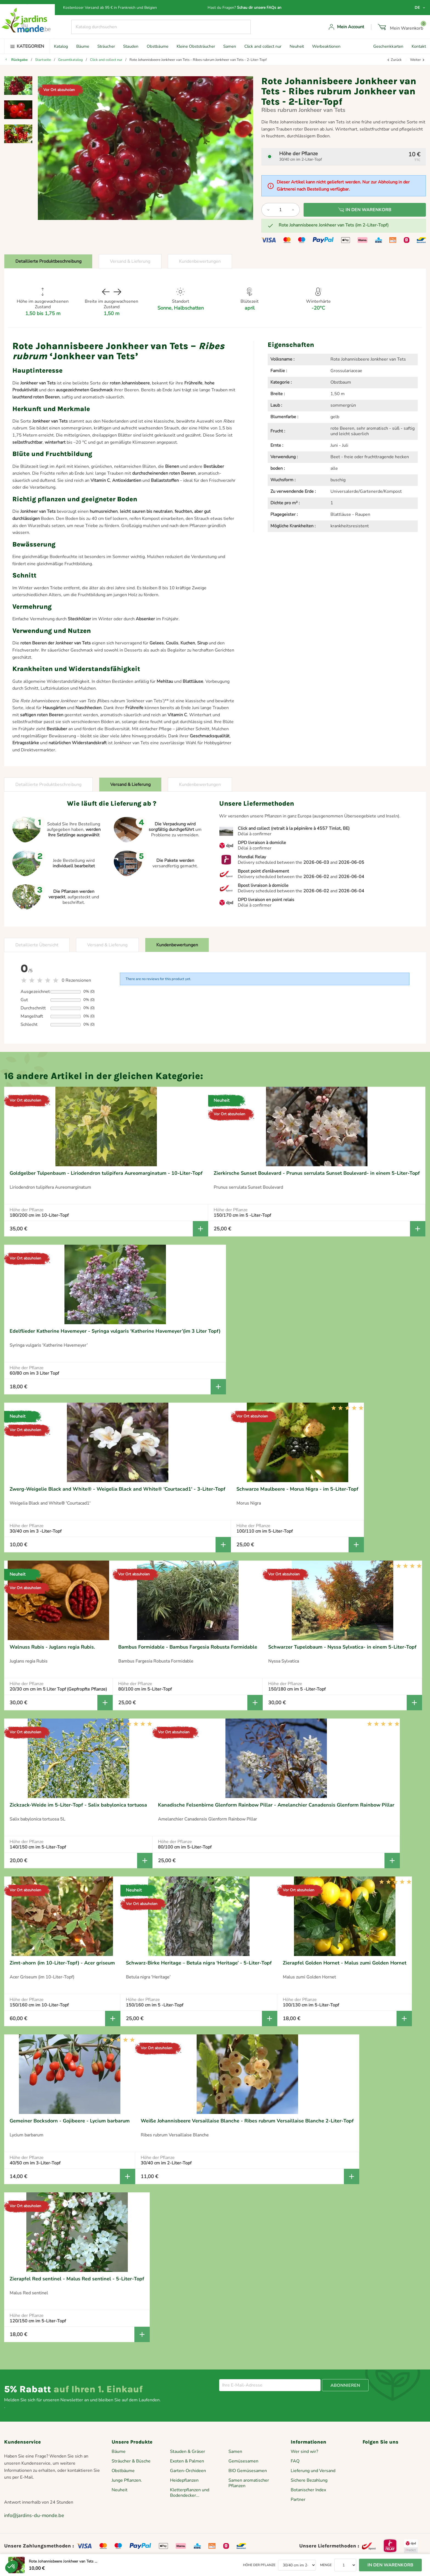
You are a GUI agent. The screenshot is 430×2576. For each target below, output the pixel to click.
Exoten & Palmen (187, 2461)
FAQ (295, 2461)
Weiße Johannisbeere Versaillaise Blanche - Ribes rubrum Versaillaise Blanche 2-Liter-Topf (247, 2121)
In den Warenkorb (364, 210)
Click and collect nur (262, 46)
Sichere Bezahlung (309, 2480)
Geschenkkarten (388, 46)
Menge (326, 2565)
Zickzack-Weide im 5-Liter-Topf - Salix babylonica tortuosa (78, 1805)
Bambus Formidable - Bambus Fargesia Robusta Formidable (187, 1647)
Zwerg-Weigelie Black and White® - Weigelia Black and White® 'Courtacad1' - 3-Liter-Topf (117, 1489)
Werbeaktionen (326, 46)
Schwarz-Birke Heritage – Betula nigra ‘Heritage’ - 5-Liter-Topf (199, 1963)
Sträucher (106, 46)
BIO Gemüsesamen (247, 2471)
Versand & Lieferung (130, 261)
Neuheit (297, 46)
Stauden (130, 46)
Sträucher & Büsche (131, 2461)
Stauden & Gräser (187, 2451)
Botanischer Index (308, 2490)
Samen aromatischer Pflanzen (248, 2483)
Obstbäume (157, 46)
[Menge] (280, 210)
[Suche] (161, 27)
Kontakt (419, 46)
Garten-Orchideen (188, 2471)
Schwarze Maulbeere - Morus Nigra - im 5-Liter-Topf (297, 1489)
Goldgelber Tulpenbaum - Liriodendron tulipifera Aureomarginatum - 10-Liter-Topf (106, 1173)
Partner (298, 2499)
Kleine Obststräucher (196, 46)
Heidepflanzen (184, 2480)
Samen (229, 46)
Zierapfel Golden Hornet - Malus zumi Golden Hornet (344, 1963)
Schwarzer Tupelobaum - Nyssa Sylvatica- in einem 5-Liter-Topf (342, 1647)
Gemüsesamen (243, 2461)
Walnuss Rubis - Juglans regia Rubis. (52, 1647)
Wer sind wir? (304, 2451)
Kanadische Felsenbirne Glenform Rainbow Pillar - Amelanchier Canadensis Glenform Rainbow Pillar (276, 1805)
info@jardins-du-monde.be (34, 2515)
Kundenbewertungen (200, 261)
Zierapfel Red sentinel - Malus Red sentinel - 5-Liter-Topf (77, 2278)
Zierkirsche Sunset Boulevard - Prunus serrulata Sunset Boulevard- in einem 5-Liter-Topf (317, 1173)
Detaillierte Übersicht (36, 945)
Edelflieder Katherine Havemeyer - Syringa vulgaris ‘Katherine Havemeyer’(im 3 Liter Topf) (115, 1331)
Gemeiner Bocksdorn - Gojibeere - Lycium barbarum (70, 2121)
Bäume (82, 46)
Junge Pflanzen (126, 2480)
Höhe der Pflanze (259, 2565)
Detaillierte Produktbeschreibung (48, 261)
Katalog (61, 46)
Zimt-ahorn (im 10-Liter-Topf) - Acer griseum (62, 1963)
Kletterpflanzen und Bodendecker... (189, 2492)
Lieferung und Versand (313, 2471)
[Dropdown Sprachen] (420, 7)
